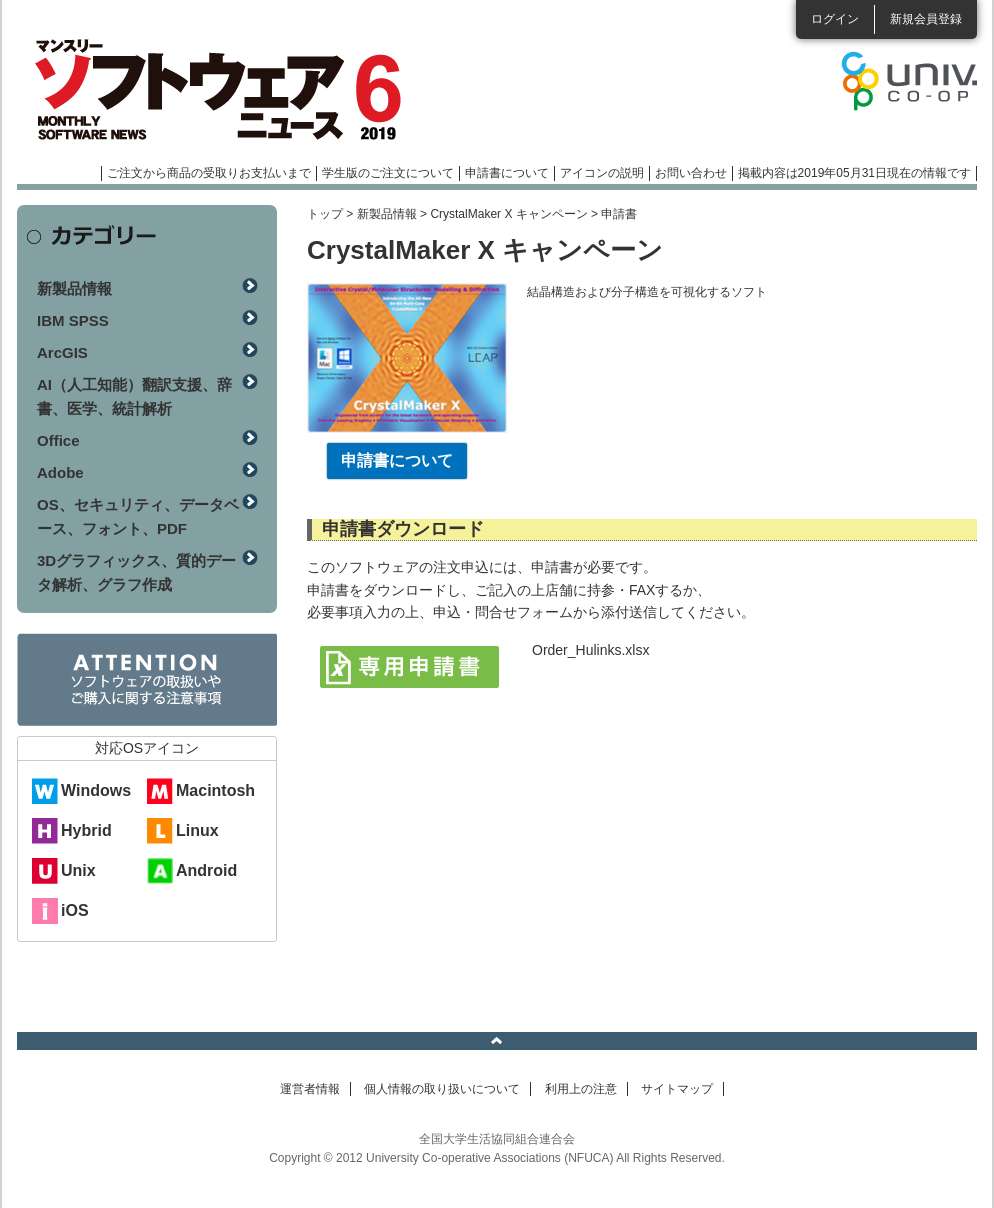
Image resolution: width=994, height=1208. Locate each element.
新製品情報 (387, 214)
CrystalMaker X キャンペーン (508, 214)
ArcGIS (62, 352)
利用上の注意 (581, 1089)
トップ (325, 214)
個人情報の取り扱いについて (442, 1089)
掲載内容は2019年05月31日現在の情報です (854, 173)
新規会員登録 (926, 19)
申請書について (507, 173)
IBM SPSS (73, 320)
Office (58, 440)
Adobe (60, 472)
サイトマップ (677, 1089)
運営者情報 (310, 1089)
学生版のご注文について (388, 173)
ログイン (835, 19)
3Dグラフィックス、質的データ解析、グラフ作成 (136, 572)
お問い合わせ (691, 173)
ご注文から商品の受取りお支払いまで (209, 173)
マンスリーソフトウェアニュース (229, 90)
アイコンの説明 (602, 173)
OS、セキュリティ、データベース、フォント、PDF (138, 516)
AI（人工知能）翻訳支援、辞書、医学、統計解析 (134, 396)
